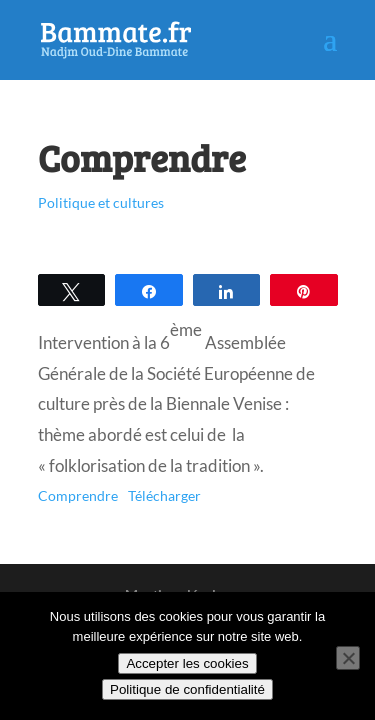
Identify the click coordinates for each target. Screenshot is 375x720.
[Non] (348, 658)
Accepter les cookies (187, 663)
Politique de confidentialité (187, 689)
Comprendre (78, 496)
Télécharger (164, 496)
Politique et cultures (101, 202)
